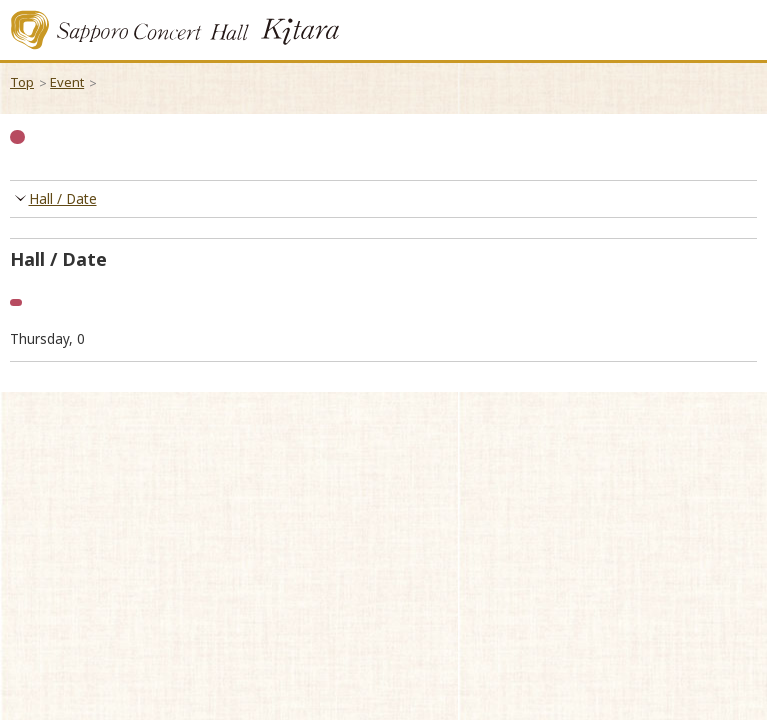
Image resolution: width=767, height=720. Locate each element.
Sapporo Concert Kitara (175, 30)
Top (22, 82)
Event (67, 82)
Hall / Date (63, 199)
